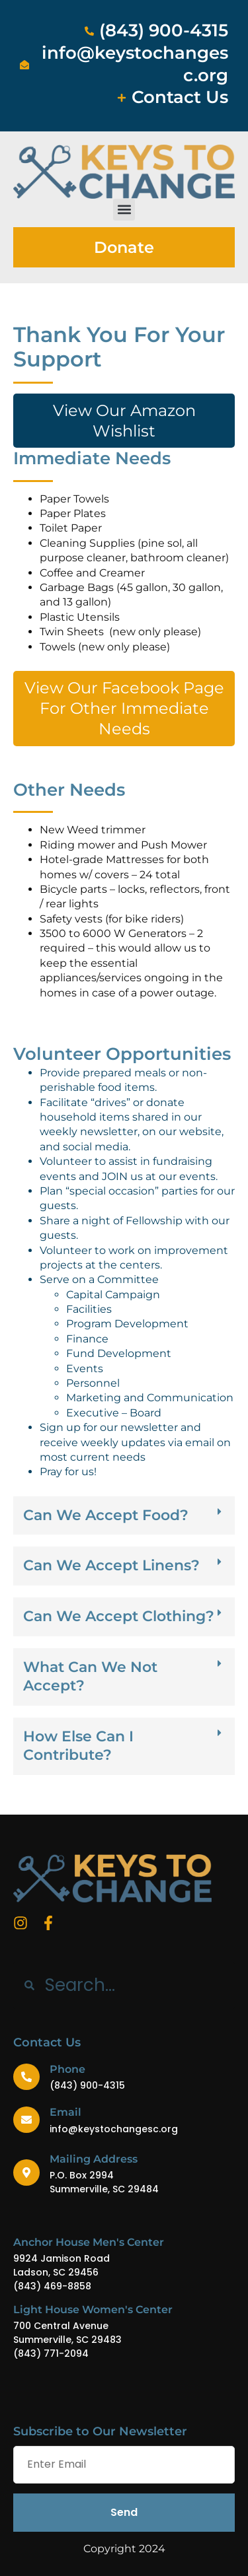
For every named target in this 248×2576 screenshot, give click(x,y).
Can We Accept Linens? (111, 1565)
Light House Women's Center (93, 2309)
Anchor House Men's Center (88, 2242)
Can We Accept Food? (105, 1515)
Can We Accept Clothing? (118, 1616)
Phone (67, 2069)
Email (65, 2112)
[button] (124, 210)
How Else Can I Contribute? (78, 1745)
